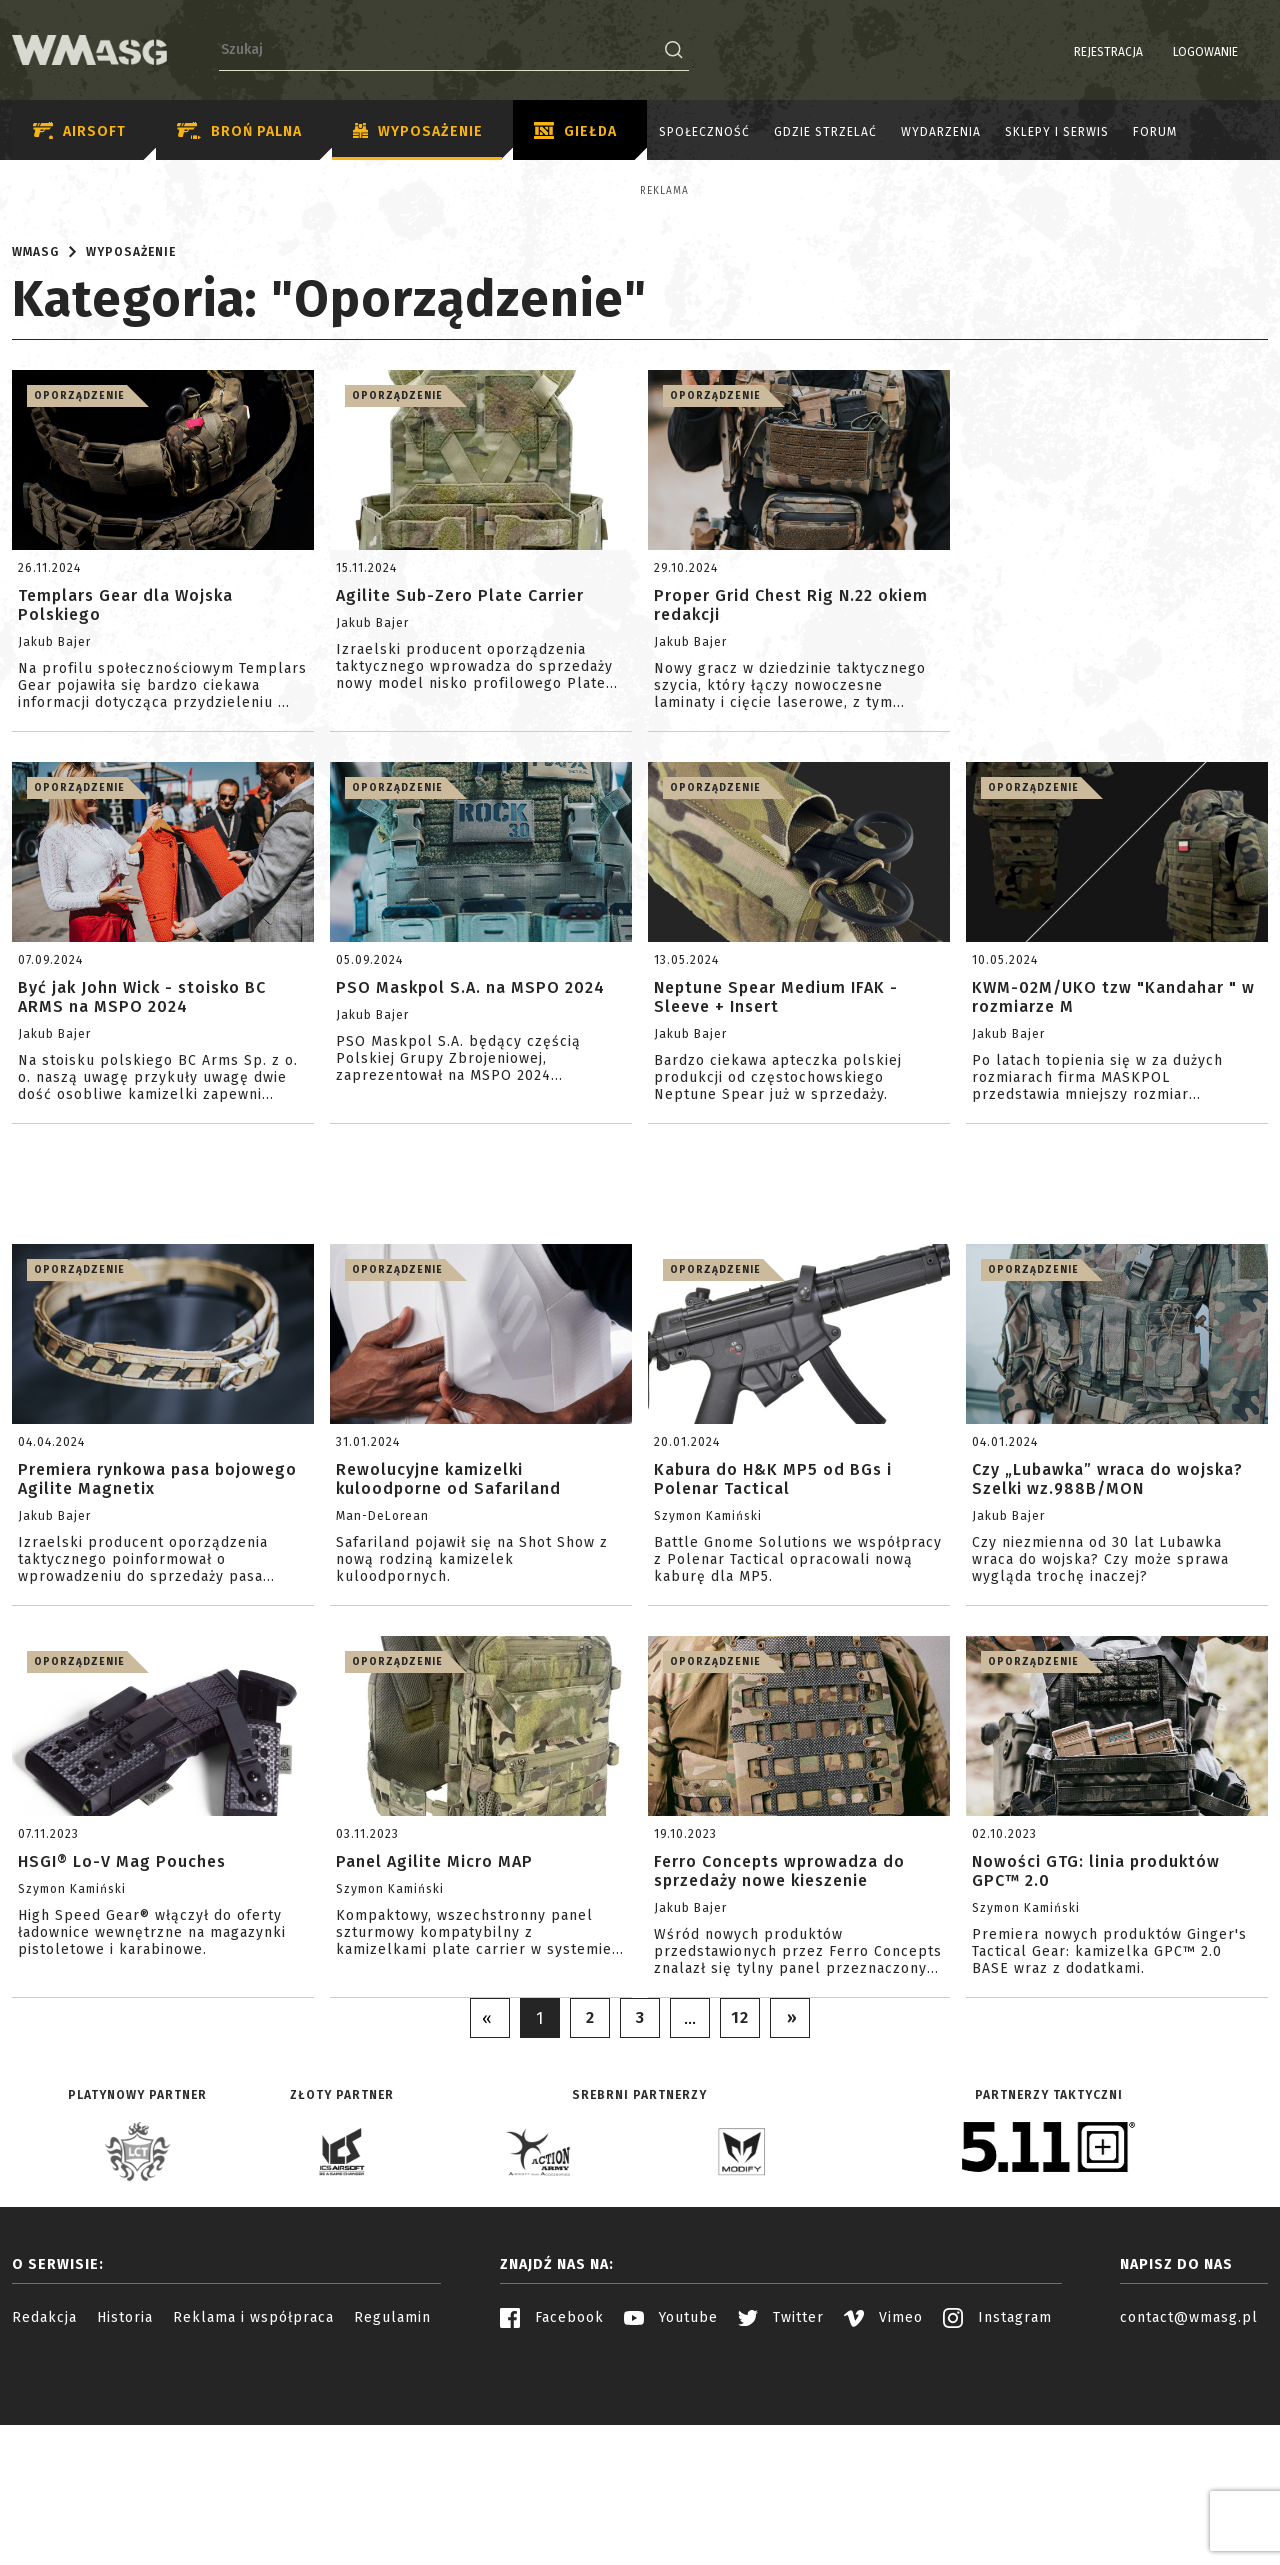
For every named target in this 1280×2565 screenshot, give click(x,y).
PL (1229, 52)
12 (740, 2192)
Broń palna (239, 131)
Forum (1155, 132)
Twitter (781, 2492)
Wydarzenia (941, 132)
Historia (125, 2492)
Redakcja (44, 2492)
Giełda (575, 132)
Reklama (79, 191)
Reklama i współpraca (253, 2492)
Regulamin (392, 2492)
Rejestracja (1057, 52)
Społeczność (704, 132)
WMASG (35, 427)
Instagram (997, 2492)
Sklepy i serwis (1057, 132)
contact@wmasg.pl (1189, 2492)
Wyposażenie (418, 132)
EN (1255, 52)
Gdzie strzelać (825, 132)
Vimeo (883, 2492)
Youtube (671, 2492)
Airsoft (79, 131)
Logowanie (1154, 52)
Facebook (552, 2492)
